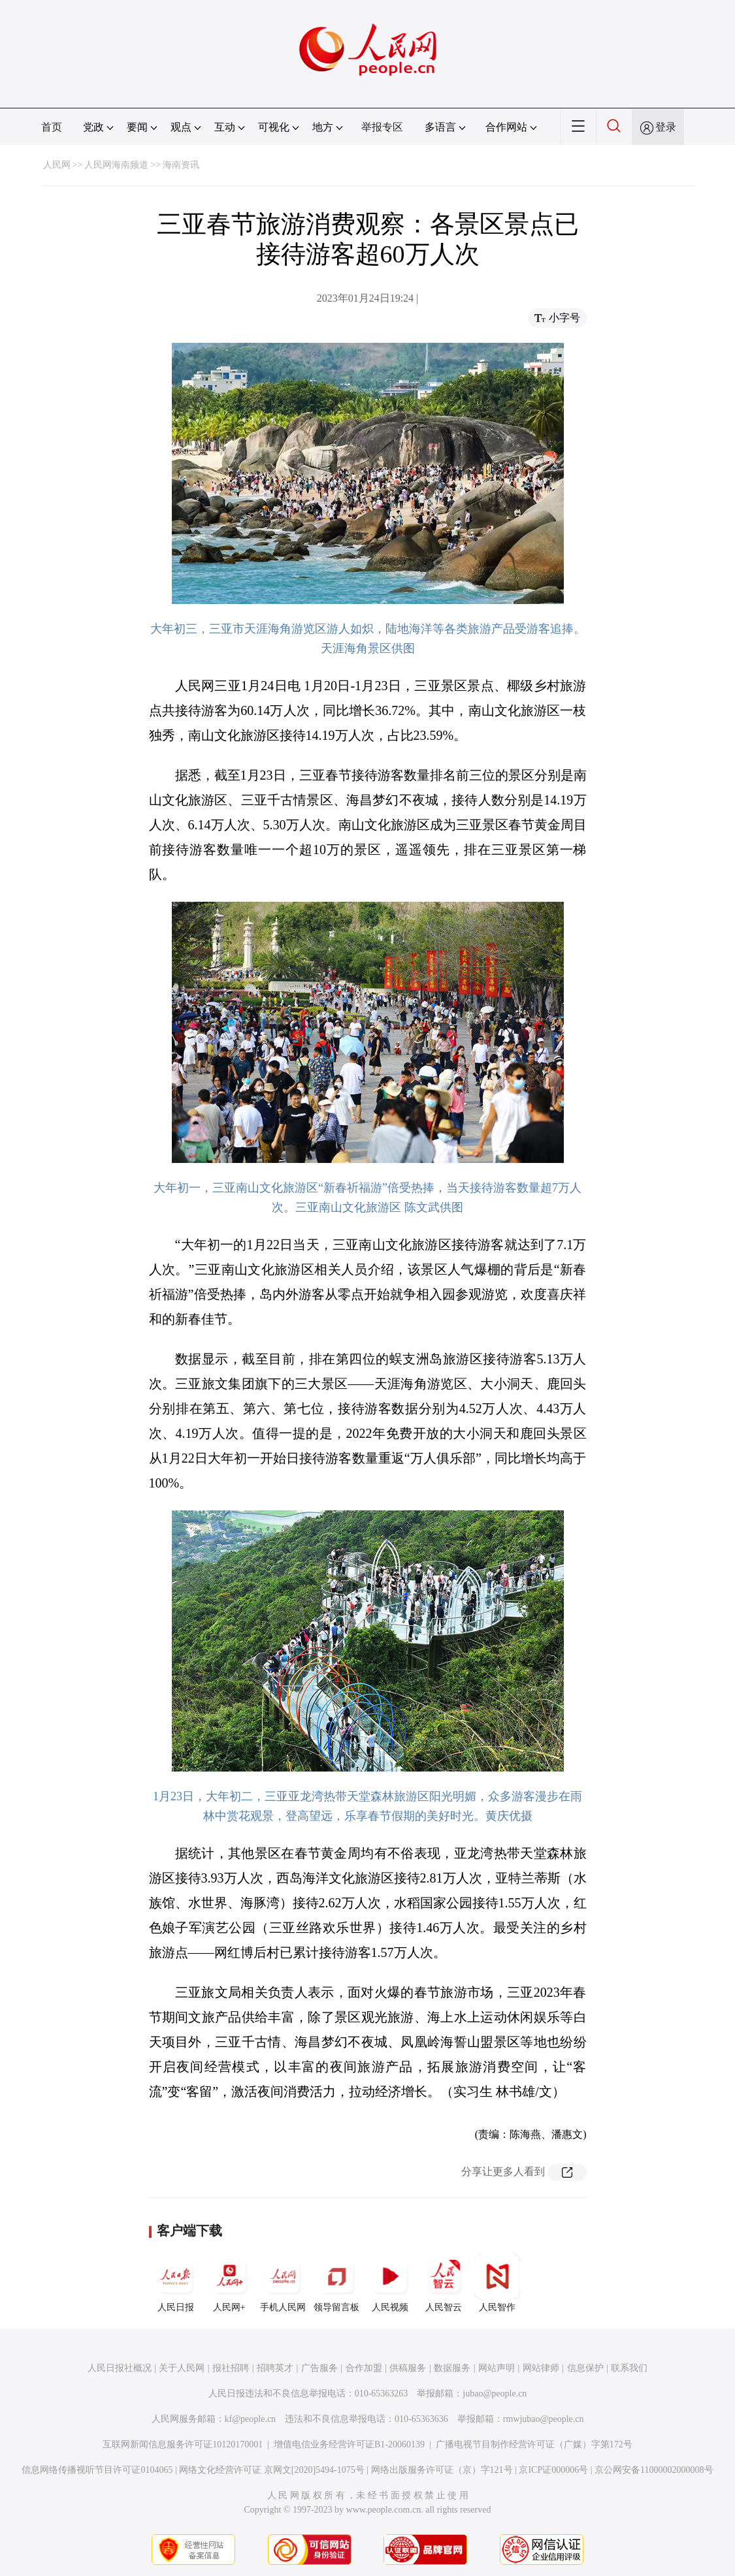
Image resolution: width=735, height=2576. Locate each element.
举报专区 (382, 127)
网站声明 (496, 2368)
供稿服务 (407, 2368)
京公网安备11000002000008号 (654, 2470)
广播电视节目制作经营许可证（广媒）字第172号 (534, 2444)
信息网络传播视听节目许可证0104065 (97, 2470)
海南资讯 (181, 165)
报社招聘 (230, 2368)
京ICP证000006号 (553, 2470)
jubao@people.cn (495, 2393)
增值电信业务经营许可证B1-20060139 (349, 2444)
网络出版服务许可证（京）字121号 (442, 2470)
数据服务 (452, 2368)
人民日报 (176, 2282)
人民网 (57, 165)
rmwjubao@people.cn (543, 2419)
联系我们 (629, 2368)
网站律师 (541, 2368)
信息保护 (585, 2368)
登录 (665, 127)
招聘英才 (275, 2368)
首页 (51, 127)
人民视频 (390, 2282)
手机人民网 (283, 2282)
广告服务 (319, 2368)
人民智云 (443, 2282)
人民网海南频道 (116, 165)
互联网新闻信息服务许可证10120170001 (183, 2444)
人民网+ (229, 2282)
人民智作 (497, 2282)
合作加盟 (364, 2368)
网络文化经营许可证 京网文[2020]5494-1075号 (272, 2470)
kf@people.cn (250, 2419)
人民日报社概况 (120, 2368)
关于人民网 (181, 2368)
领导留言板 (336, 2282)
